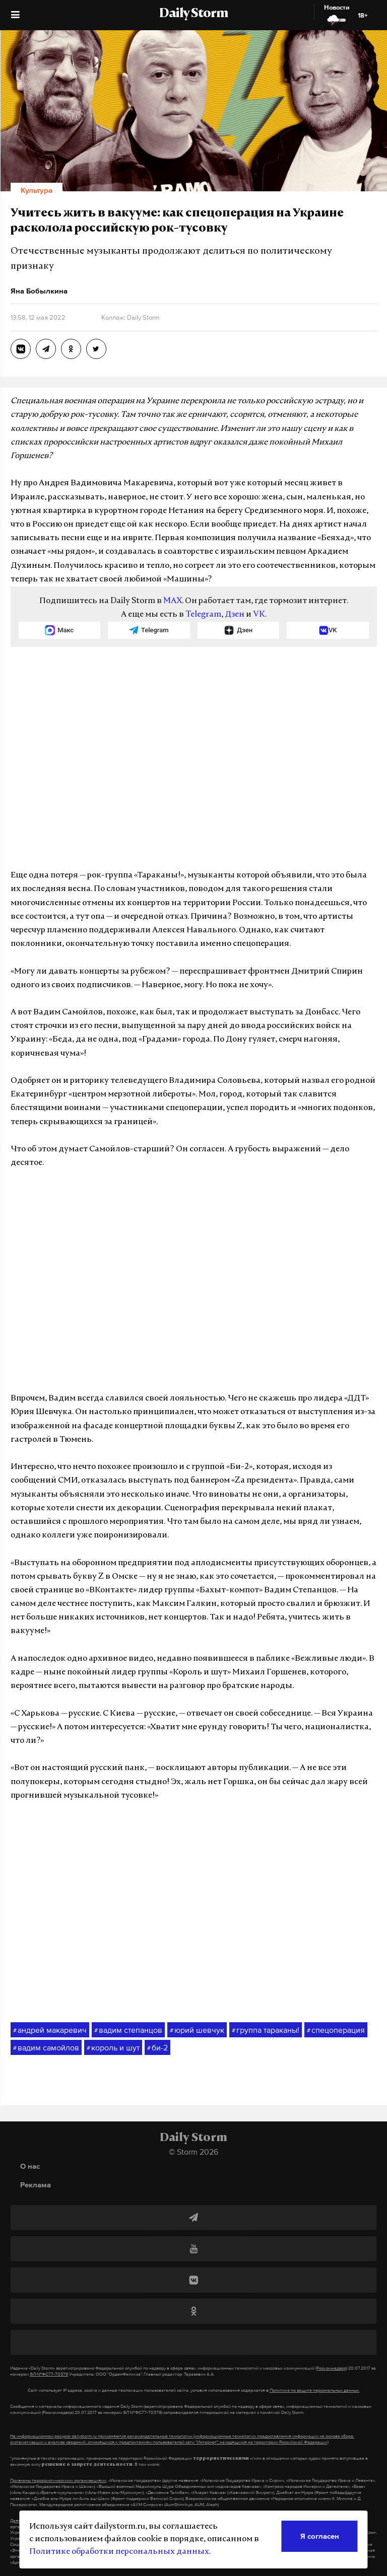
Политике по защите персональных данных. (315, 2390)
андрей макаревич (50, 2030)
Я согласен (319, 2536)
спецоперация (336, 2030)
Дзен (234, 615)
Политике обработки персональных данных (119, 2552)
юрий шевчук (197, 2030)
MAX (172, 601)
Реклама (35, 2184)
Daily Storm (193, 14)
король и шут (113, 2048)
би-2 (157, 2048)
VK (259, 615)
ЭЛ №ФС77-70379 (49, 2374)
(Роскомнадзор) (331, 2368)
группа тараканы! (265, 2030)
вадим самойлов (46, 2048)
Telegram (203, 615)
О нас (30, 2166)
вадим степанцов (128, 2030)
